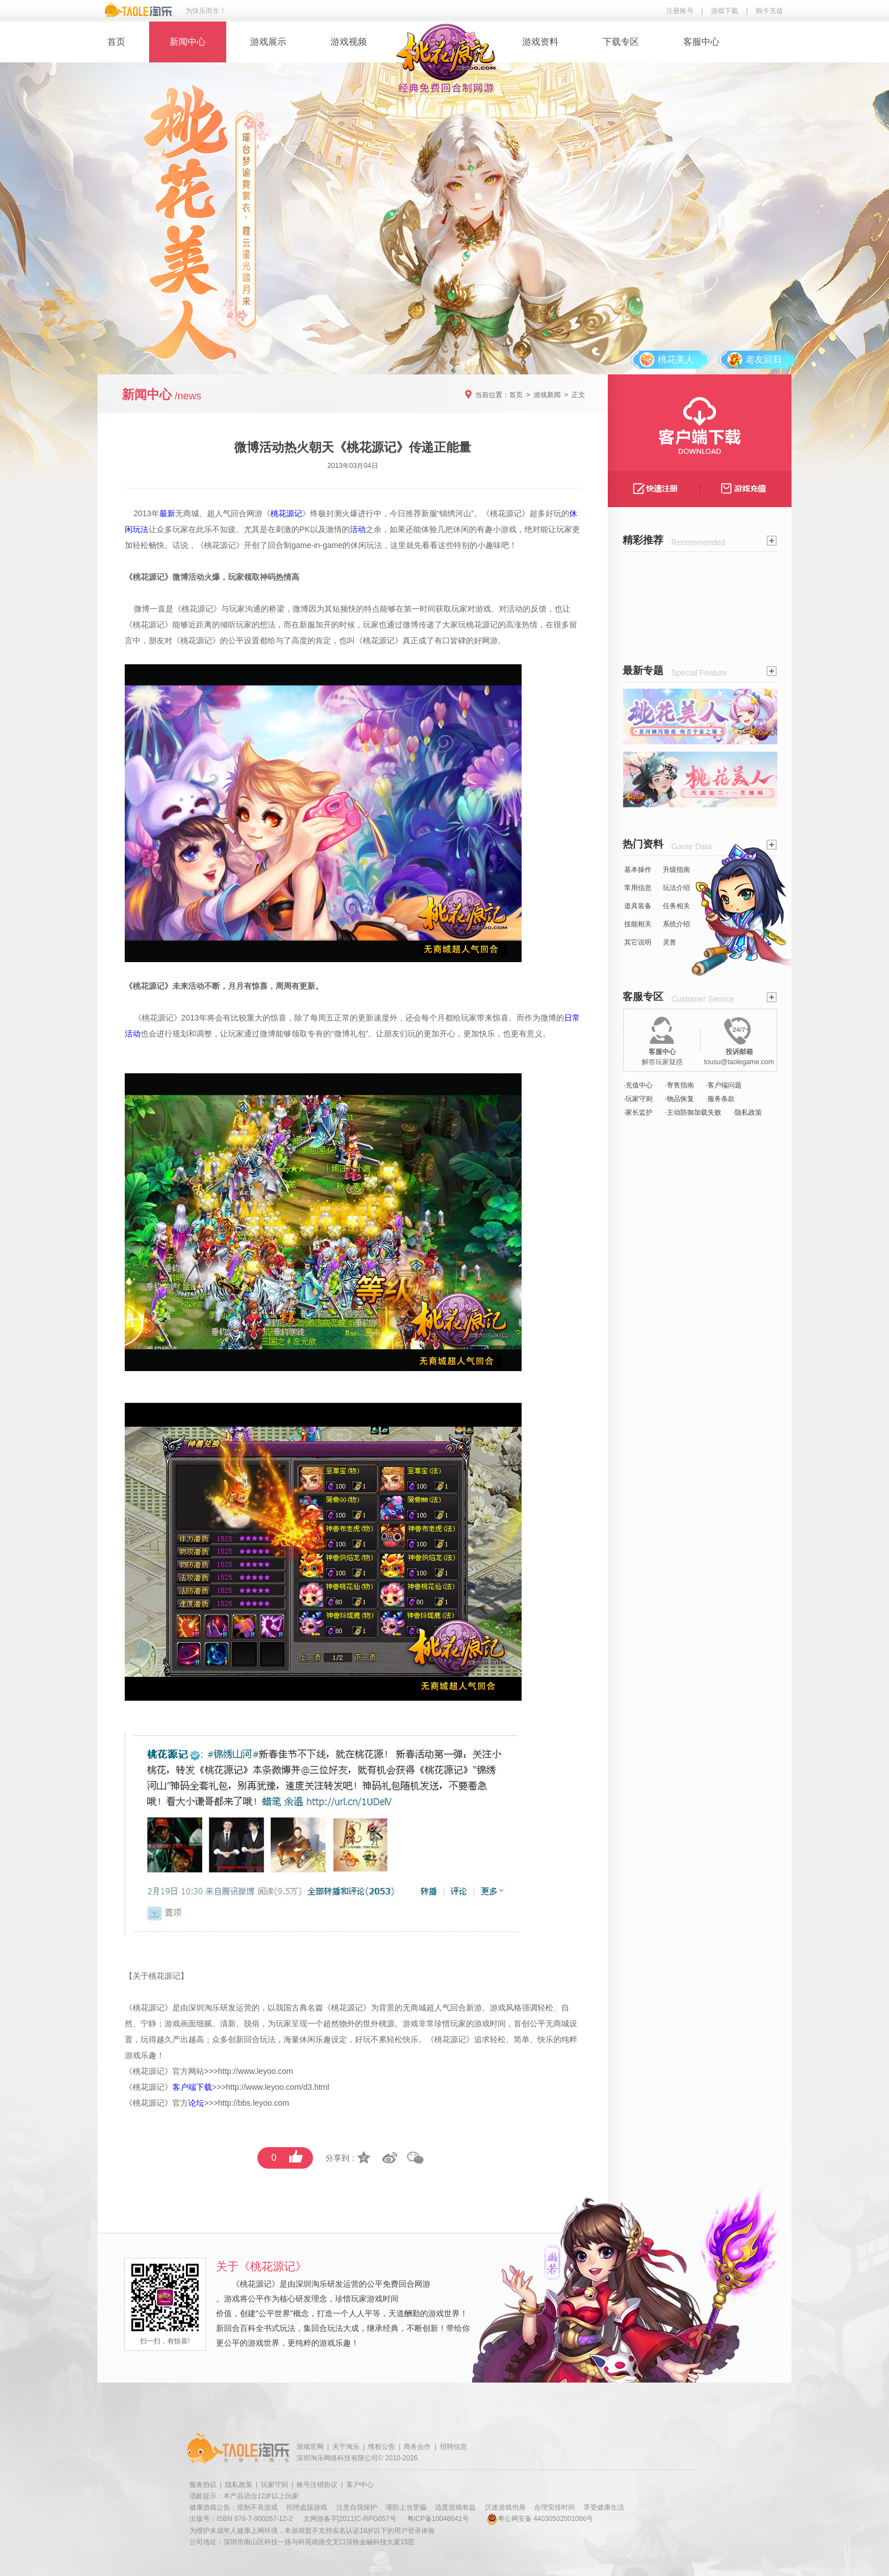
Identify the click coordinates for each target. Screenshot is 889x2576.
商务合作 (417, 2447)
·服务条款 (720, 1099)
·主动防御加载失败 (692, 1112)
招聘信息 (453, 2447)
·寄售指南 (678, 1085)
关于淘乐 (345, 2447)
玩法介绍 (676, 888)
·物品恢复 (678, 1099)
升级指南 (676, 870)
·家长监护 (638, 1112)
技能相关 (637, 924)
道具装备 (637, 906)
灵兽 (669, 942)
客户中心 (360, 2485)
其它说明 (637, 942)
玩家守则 (274, 2485)
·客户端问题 (724, 1085)
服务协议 (203, 2485)
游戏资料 (540, 42)
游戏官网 (310, 2447)
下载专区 (621, 42)
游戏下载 (724, 11)
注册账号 (679, 11)
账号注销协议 (317, 2485)
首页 (116, 42)
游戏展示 (268, 42)
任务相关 (676, 906)
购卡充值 (769, 11)
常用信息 (637, 888)
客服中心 (701, 42)
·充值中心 (638, 1085)
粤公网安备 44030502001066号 (540, 2519)
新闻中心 (188, 42)
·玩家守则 (638, 1099)
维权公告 (381, 2447)
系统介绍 (676, 924)
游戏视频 (349, 42)
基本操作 (637, 870)
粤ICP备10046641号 (438, 2519)
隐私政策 (238, 2485)
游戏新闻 (547, 395)
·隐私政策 (747, 1112)
